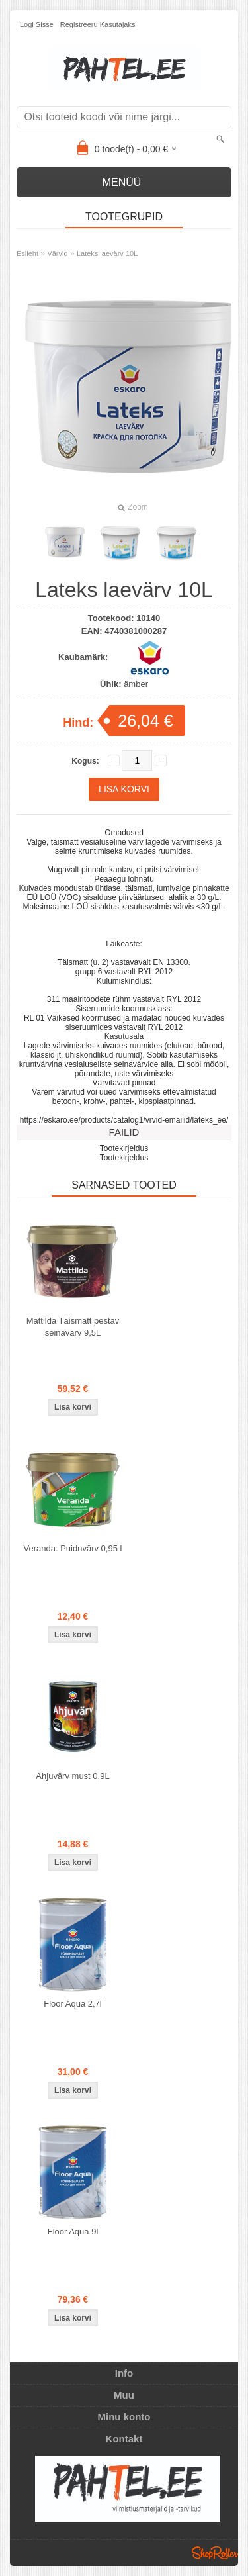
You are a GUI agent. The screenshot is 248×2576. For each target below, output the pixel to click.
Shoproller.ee (215, 2552)
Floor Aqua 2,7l (72, 2004)
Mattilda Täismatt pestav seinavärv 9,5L (73, 1327)
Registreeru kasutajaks (98, 24)
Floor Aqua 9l (73, 2231)
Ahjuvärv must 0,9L (72, 1776)
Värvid (57, 253)
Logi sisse (37, 24)
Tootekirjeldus (124, 1148)
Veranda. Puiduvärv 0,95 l (73, 1548)
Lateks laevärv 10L (107, 253)
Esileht (27, 253)
